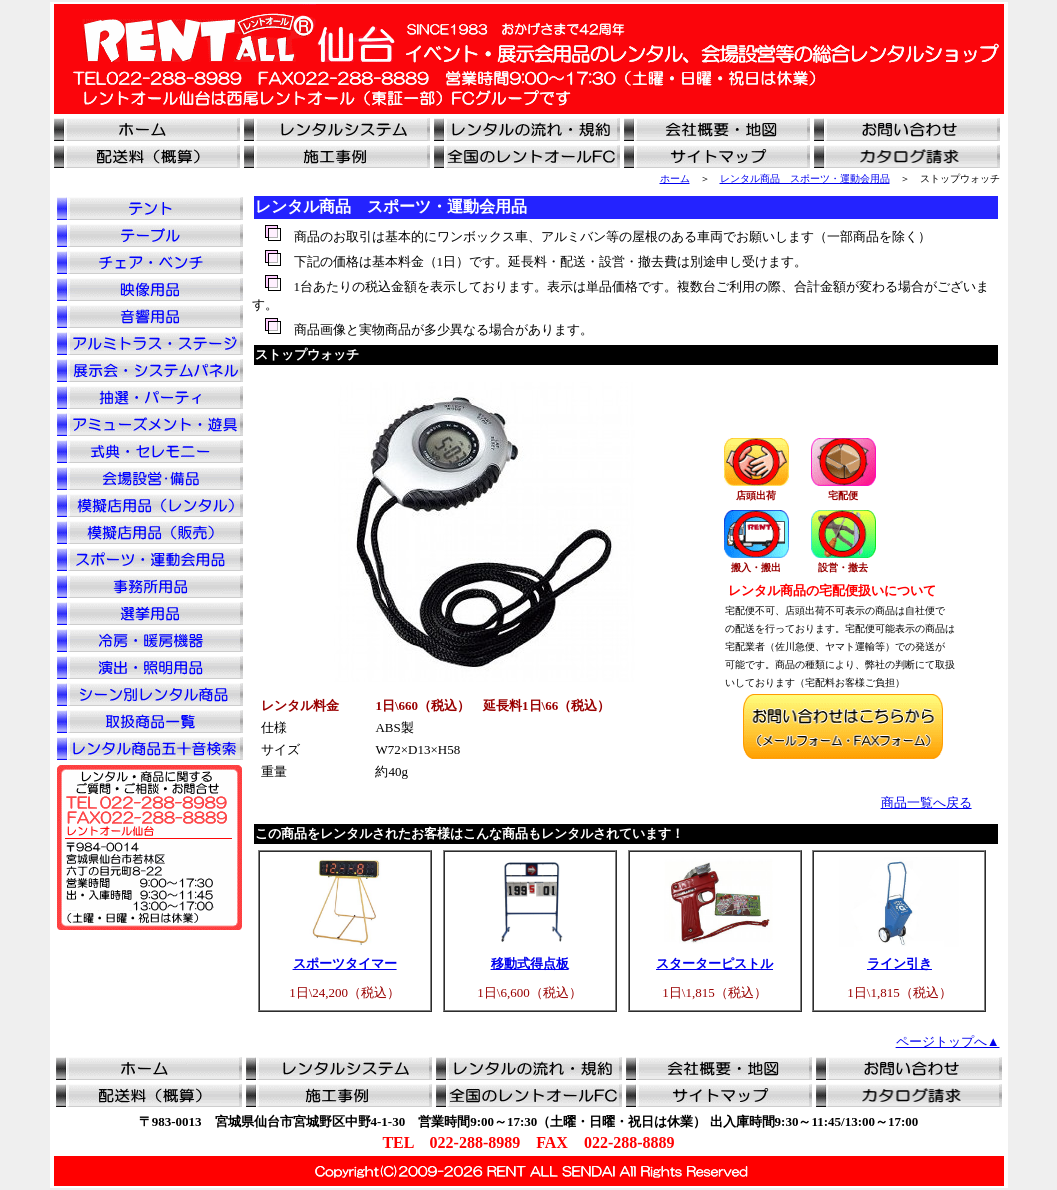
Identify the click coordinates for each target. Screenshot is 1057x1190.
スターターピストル (714, 963)
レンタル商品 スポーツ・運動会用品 (805, 178)
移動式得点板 (530, 963)
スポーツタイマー (345, 963)
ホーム (675, 178)
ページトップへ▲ (948, 1041)
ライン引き (899, 963)
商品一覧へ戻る (926, 802)
